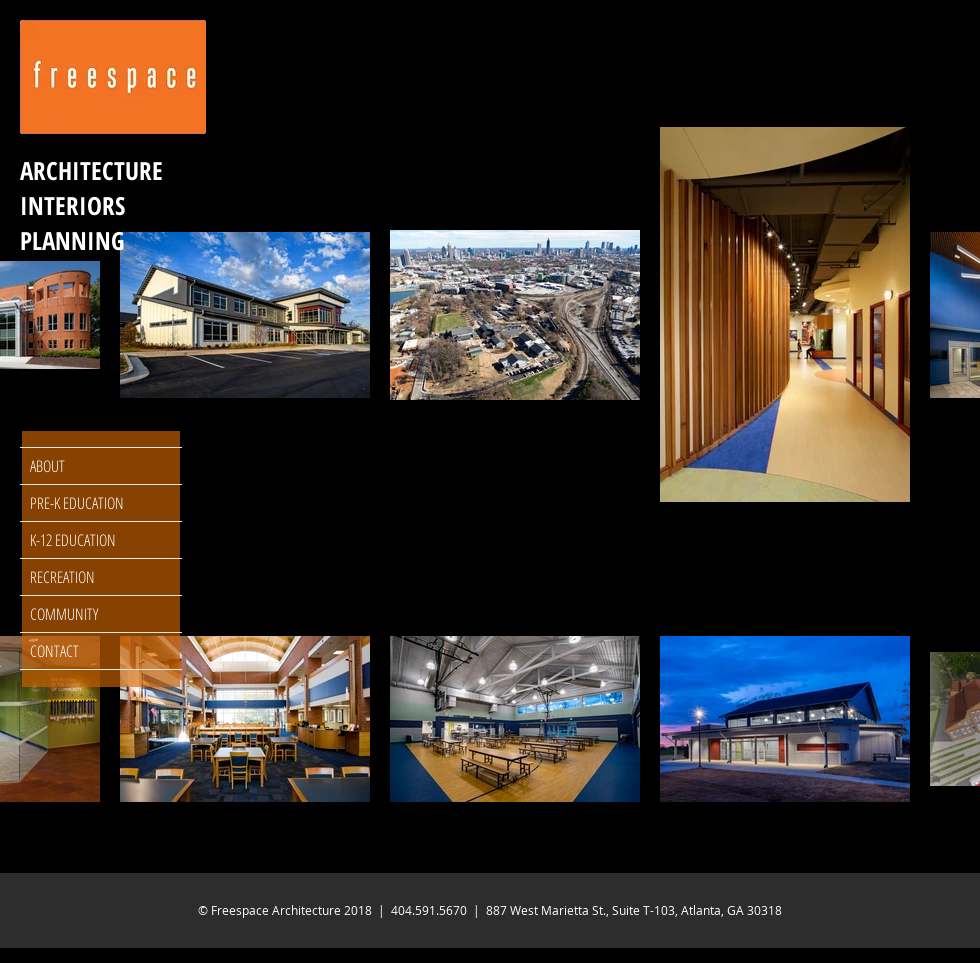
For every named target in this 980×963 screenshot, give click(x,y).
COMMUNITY (64, 614)
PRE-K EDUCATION (77, 503)
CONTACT (54, 651)
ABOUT (47, 466)
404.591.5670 (429, 910)
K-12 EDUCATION (73, 540)
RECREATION (62, 577)
